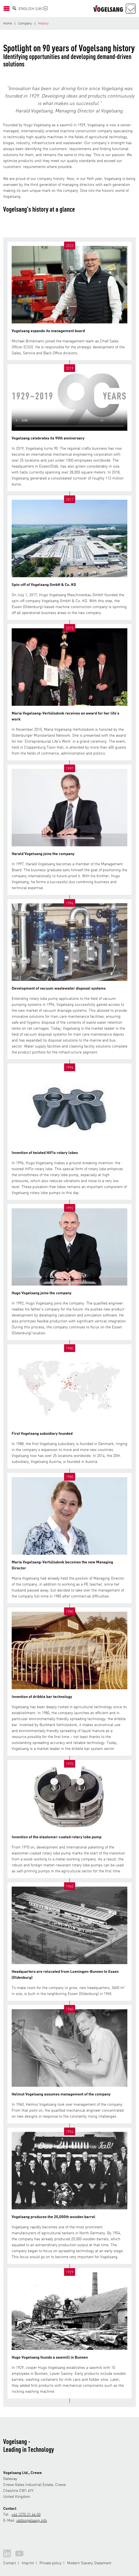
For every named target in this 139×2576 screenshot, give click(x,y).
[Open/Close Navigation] (8, 8)
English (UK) (33, 8)
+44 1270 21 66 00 (26, 2514)
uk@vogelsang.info (31, 2520)
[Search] (14, 8)
